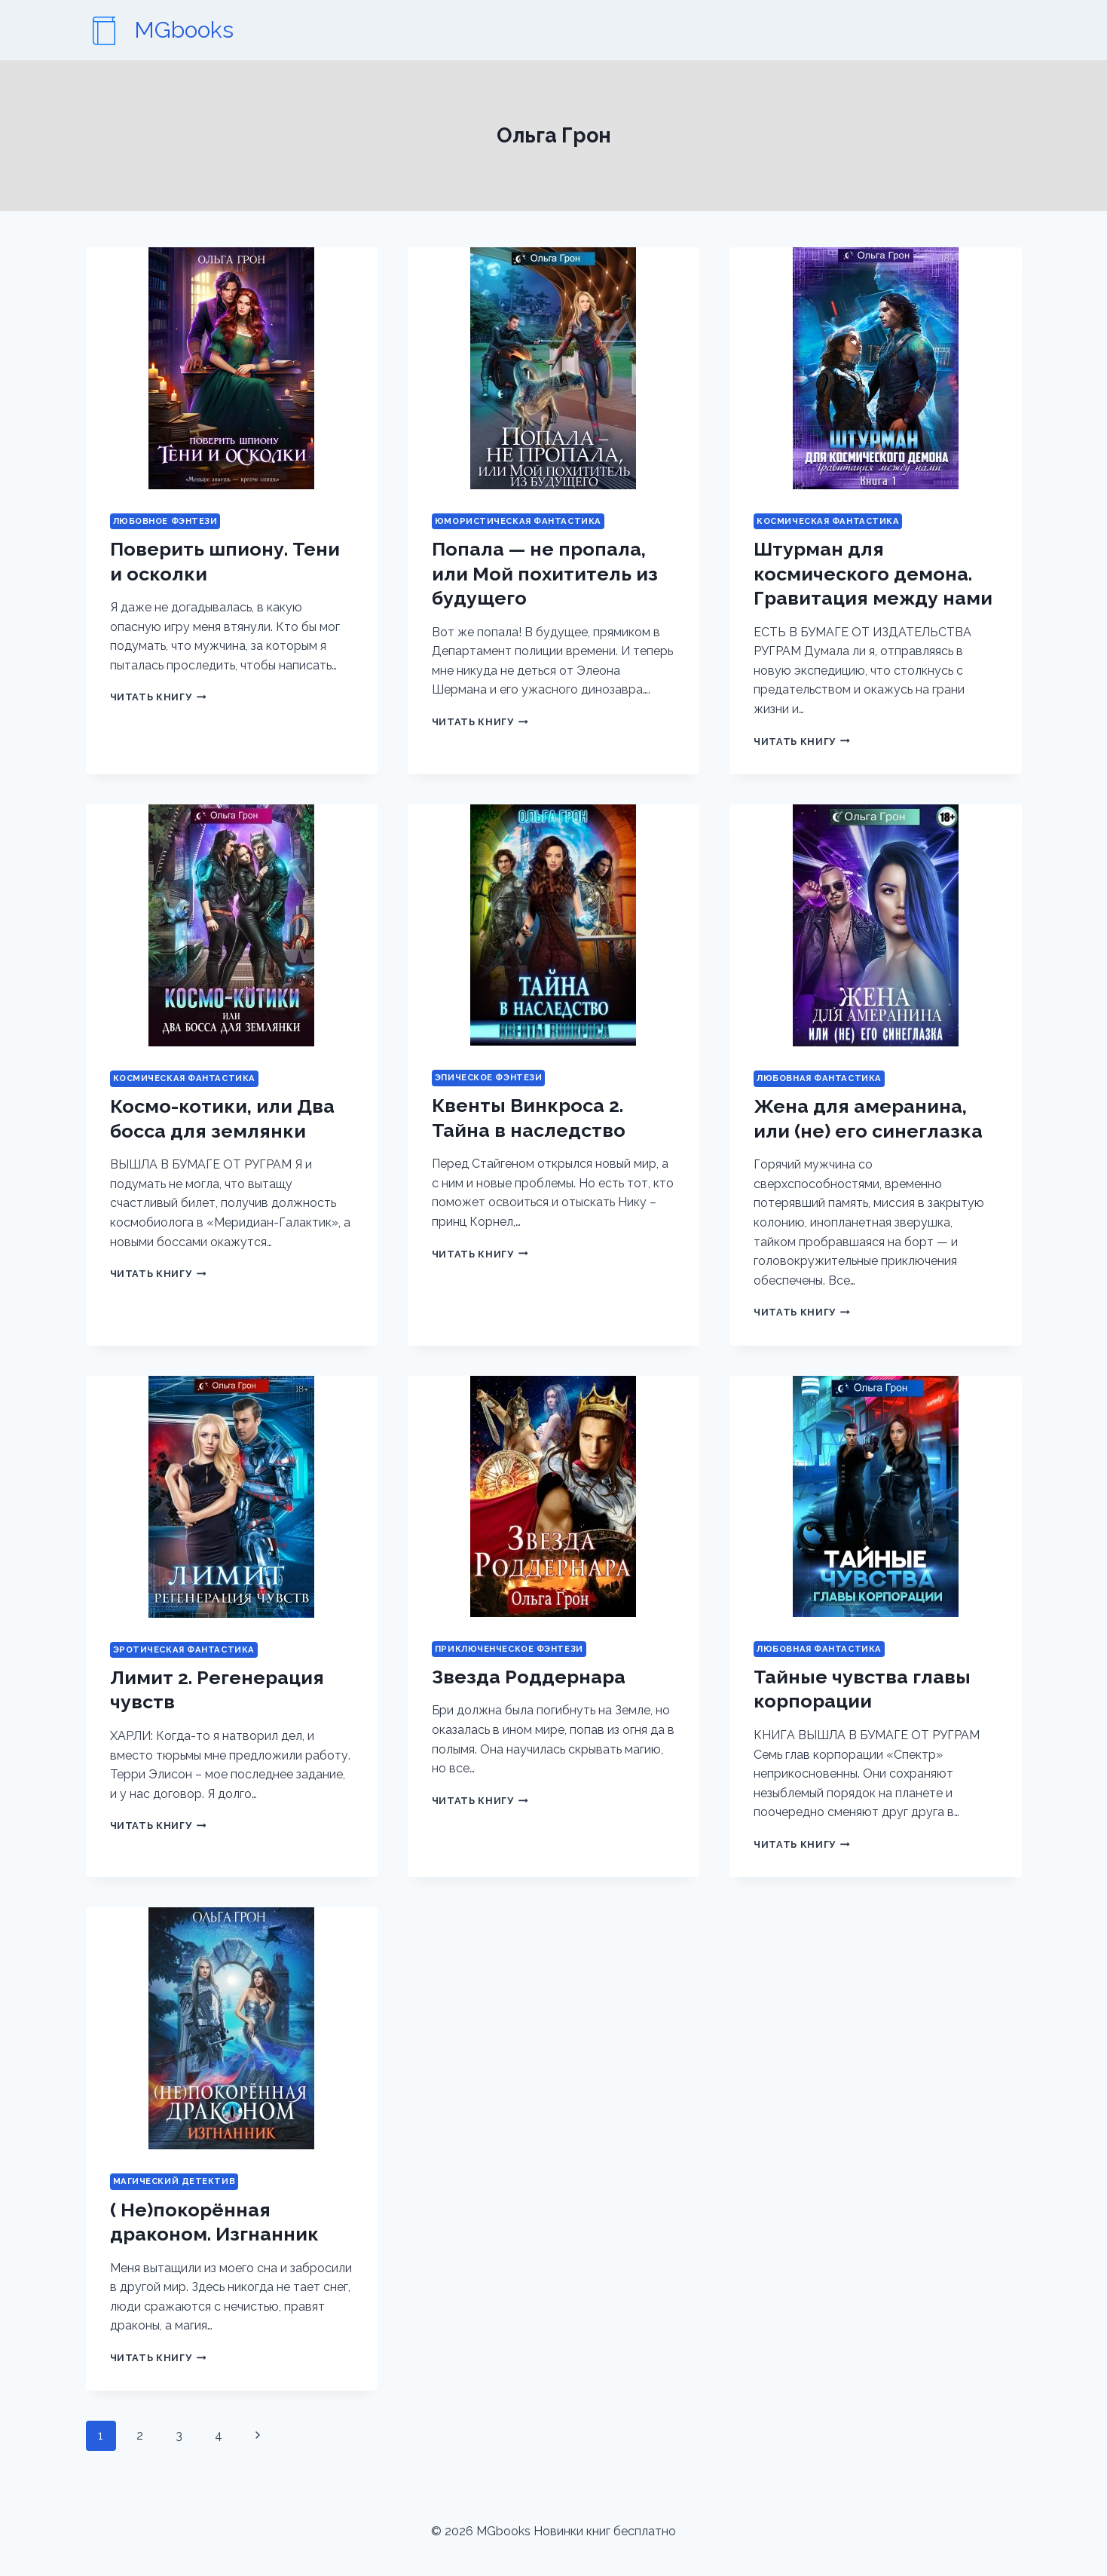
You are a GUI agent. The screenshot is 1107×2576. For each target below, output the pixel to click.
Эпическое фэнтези (489, 1077)
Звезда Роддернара (528, 1676)
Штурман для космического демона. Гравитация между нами (873, 573)
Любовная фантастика (819, 1078)
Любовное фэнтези (165, 521)
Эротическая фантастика (184, 1649)
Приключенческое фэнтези (509, 1648)
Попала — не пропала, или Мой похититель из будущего (545, 573)
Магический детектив (174, 2181)
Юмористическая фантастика (518, 521)
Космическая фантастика (828, 521)
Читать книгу (158, 697)
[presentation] (232, 368)
